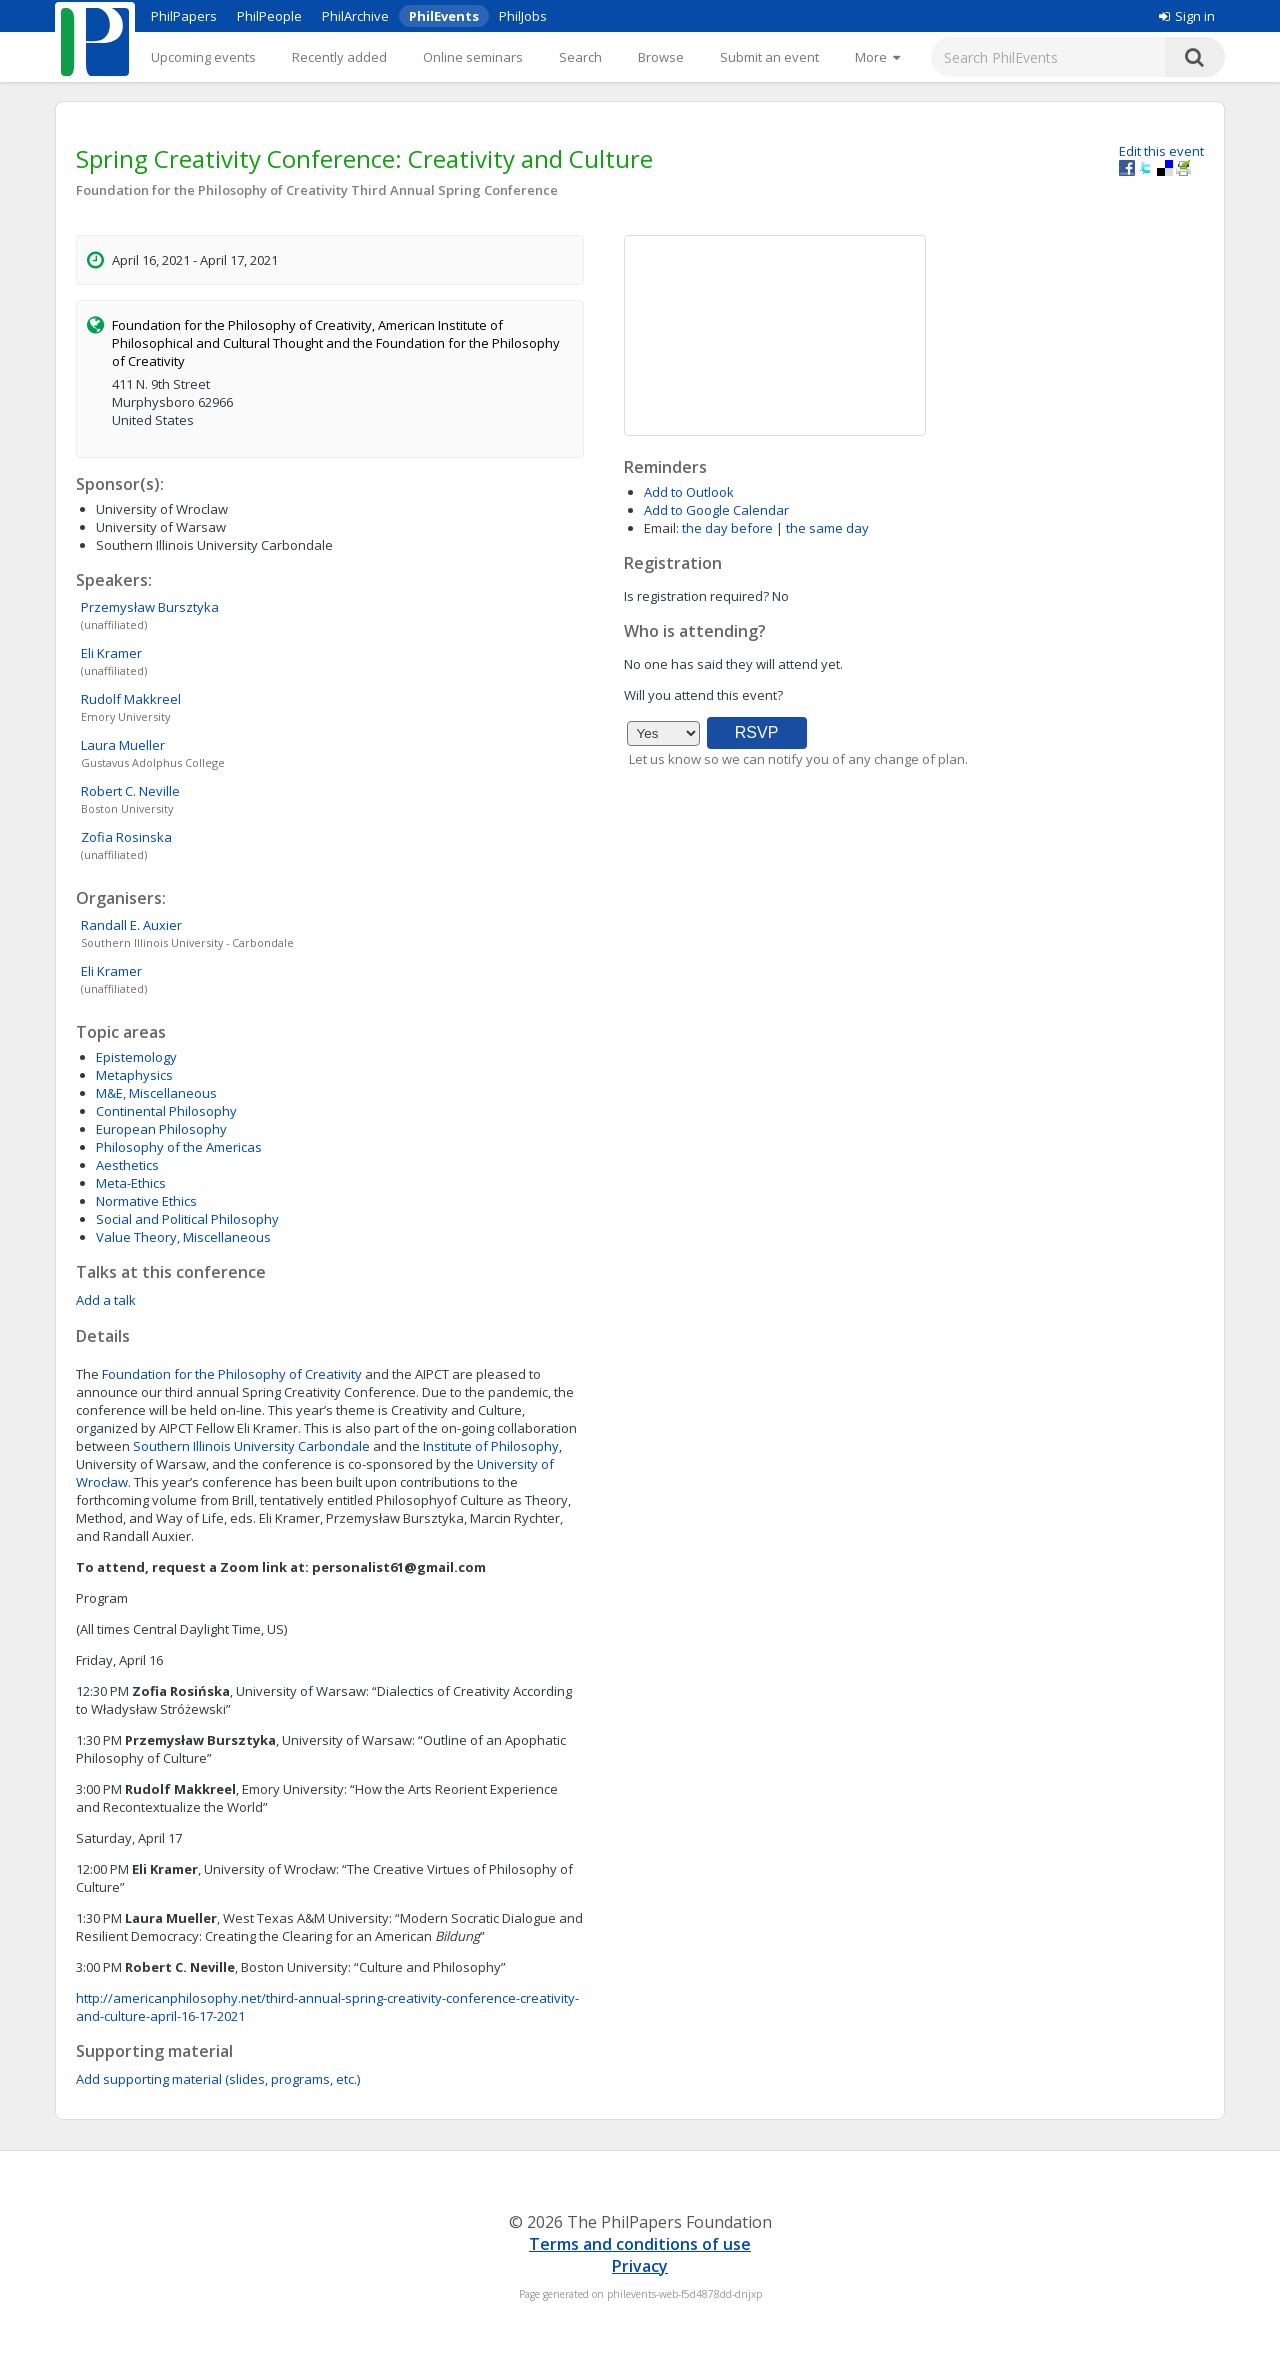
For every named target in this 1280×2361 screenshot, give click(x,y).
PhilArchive (355, 16)
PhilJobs (523, 16)
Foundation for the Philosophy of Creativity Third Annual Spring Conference (317, 190)
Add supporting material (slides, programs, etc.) (218, 2079)
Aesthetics (127, 1165)
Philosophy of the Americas (179, 1147)
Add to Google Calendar (716, 510)
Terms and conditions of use (640, 2244)
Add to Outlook (689, 492)
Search (580, 57)
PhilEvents (444, 16)
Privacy (640, 2266)
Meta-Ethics (131, 1183)
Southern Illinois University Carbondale (251, 1446)
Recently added (339, 57)
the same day (827, 528)
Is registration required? (696, 596)
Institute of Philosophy (491, 1446)
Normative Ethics (146, 1201)
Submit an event (769, 57)
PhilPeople (269, 16)
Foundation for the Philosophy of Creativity (232, 1374)
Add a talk (106, 1300)
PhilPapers (184, 16)
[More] (877, 57)
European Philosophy (161, 1129)
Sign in (1187, 16)
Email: (661, 528)
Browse (661, 57)
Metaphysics (134, 1075)
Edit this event (1161, 151)
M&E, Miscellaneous (156, 1093)
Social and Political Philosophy (187, 1219)
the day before (727, 528)
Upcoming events (203, 57)
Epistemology (136, 1057)
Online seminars (473, 57)
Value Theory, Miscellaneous (183, 1237)
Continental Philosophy (166, 1111)
